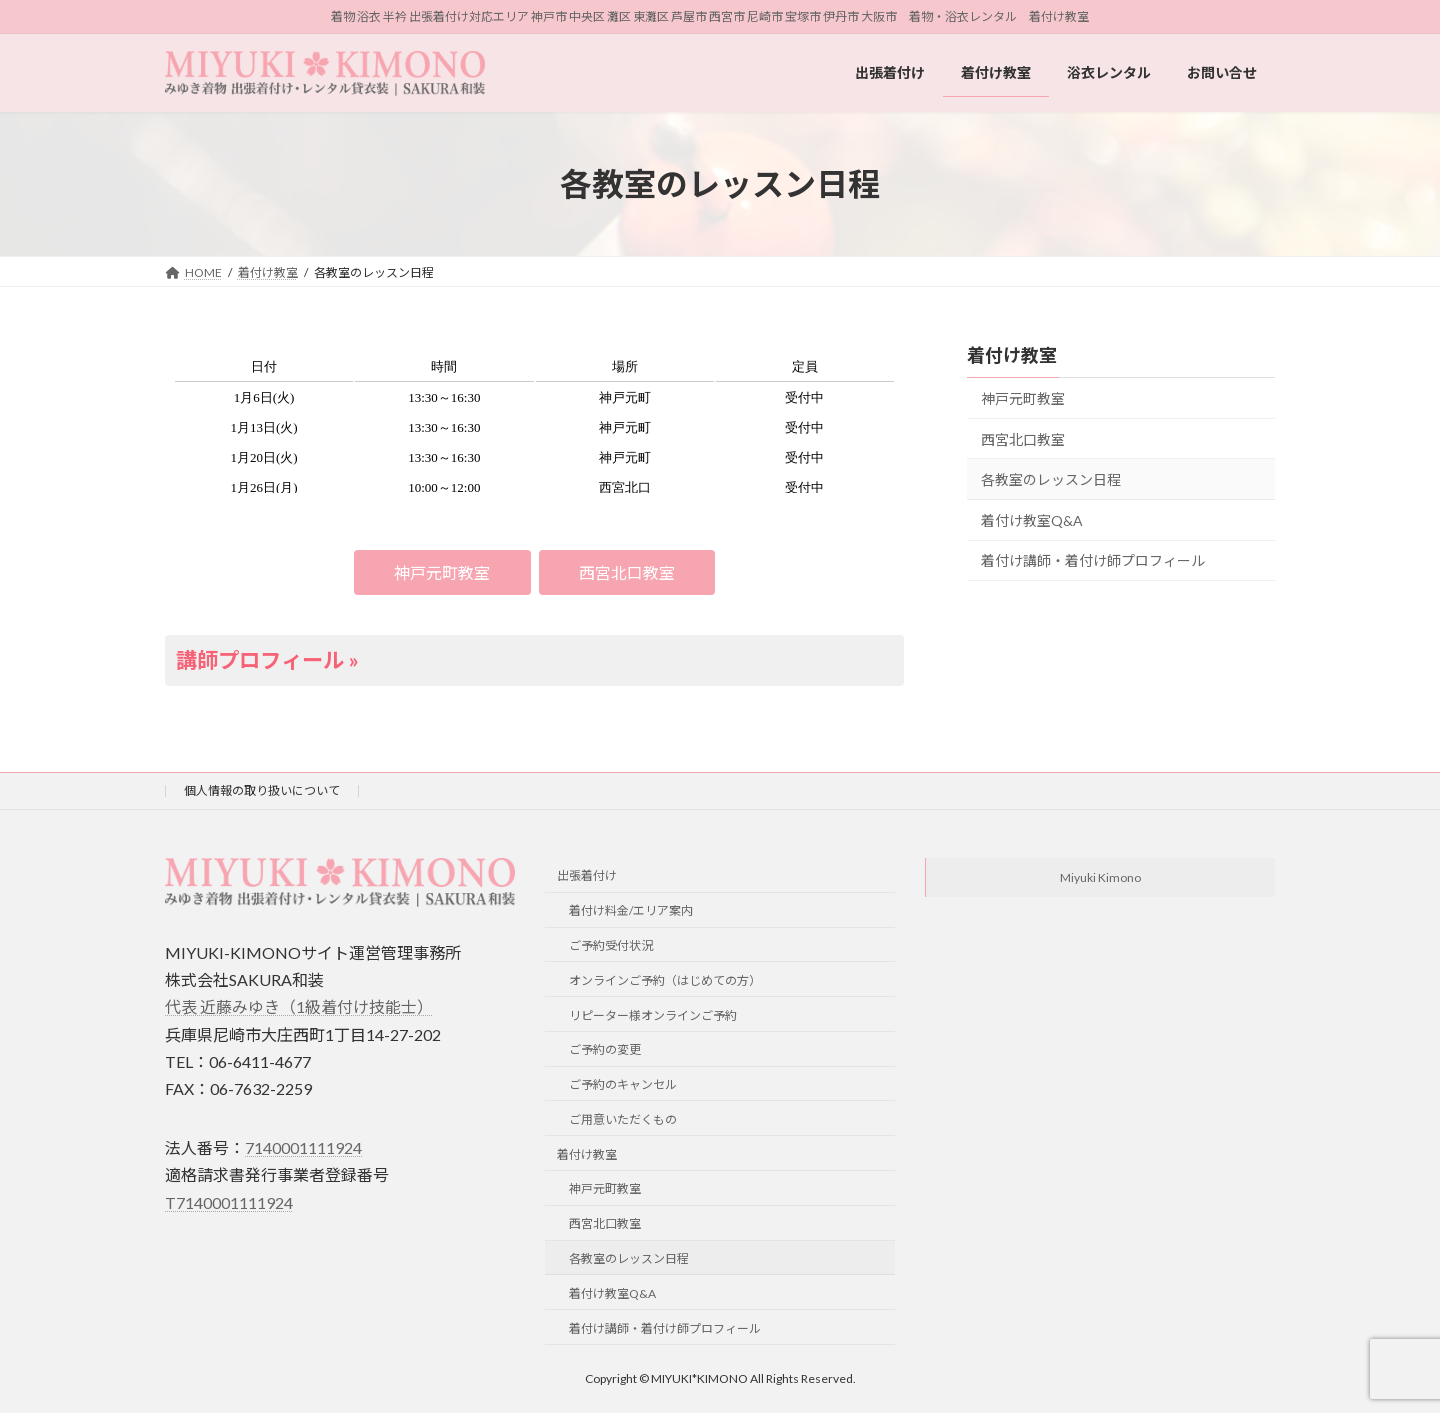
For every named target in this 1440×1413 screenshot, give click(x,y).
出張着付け (587, 875)
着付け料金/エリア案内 (631, 910)
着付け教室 (1012, 355)
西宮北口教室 (1023, 439)
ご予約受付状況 (611, 945)
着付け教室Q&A (1032, 520)
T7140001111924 (229, 1201)
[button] (442, 572)
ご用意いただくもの (623, 1119)
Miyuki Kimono (1100, 877)
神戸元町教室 (1023, 398)
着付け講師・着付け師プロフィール (1093, 561)
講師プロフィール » (267, 660)
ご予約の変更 (605, 1049)
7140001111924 (303, 1147)
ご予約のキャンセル (623, 1084)
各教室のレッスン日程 (1051, 479)
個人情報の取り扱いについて (262, 790)
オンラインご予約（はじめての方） (665, 979)
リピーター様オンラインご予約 (653, 1014)
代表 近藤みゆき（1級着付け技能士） (299, 1006)
